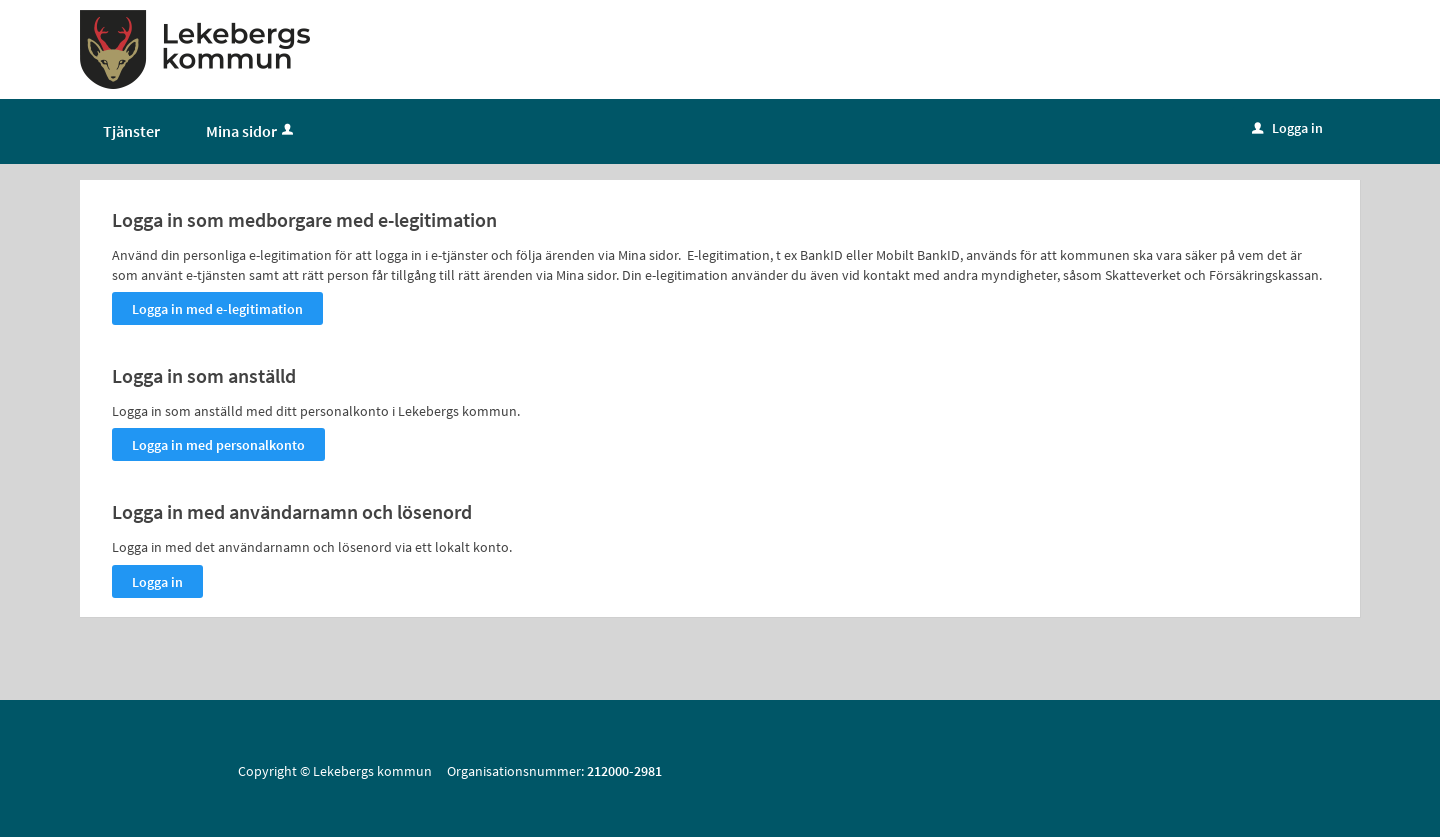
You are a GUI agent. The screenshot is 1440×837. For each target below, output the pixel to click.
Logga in (1287, 128)
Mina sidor (251, 131)
